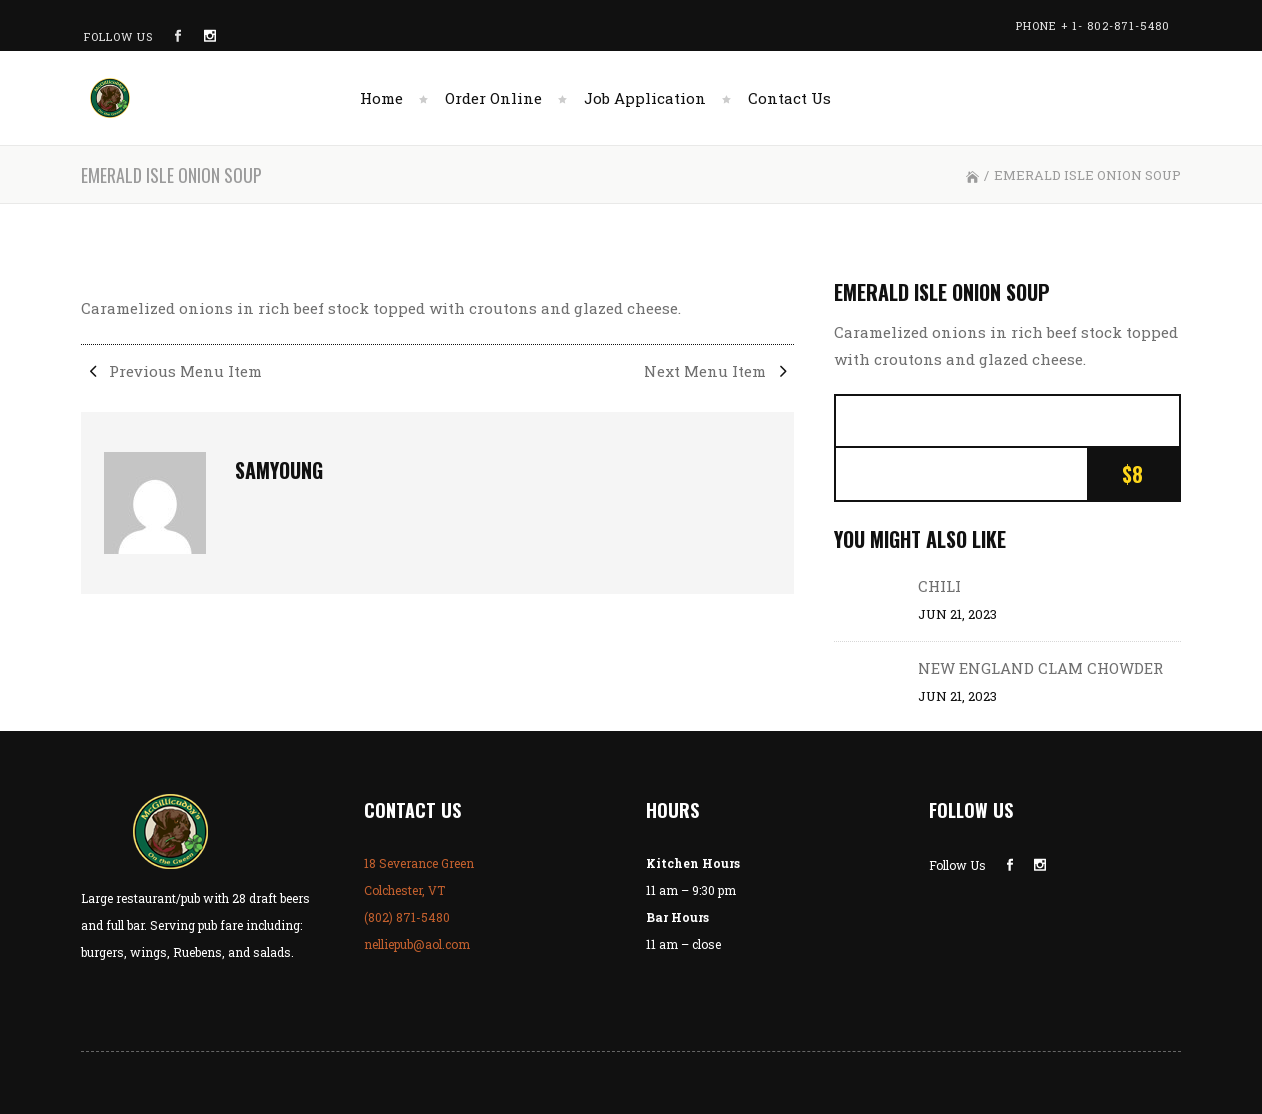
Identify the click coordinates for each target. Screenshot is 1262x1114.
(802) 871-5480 (407, 917)
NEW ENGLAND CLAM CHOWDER (1040, 668)
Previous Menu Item (171, 371)
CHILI (939, 586)
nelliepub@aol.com (417, 944)
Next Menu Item (719, 371)
